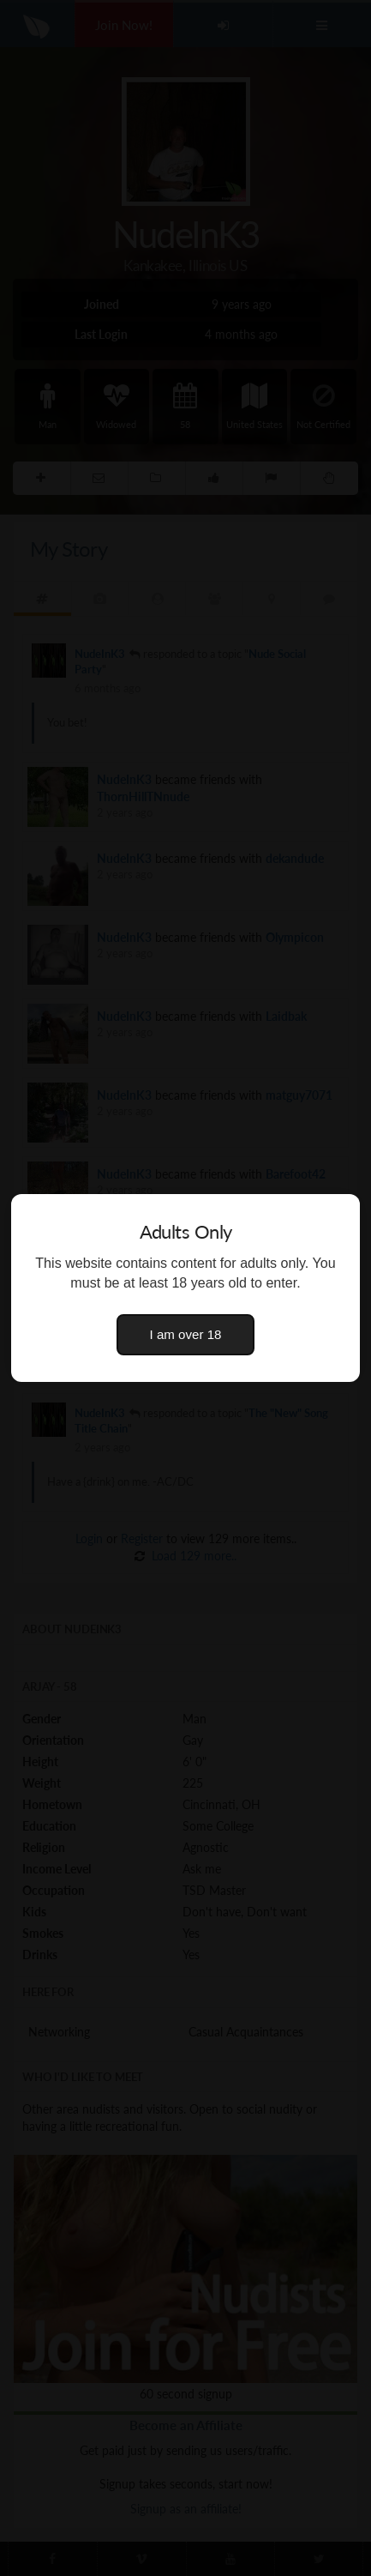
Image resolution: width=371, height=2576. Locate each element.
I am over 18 (186, 1334)
